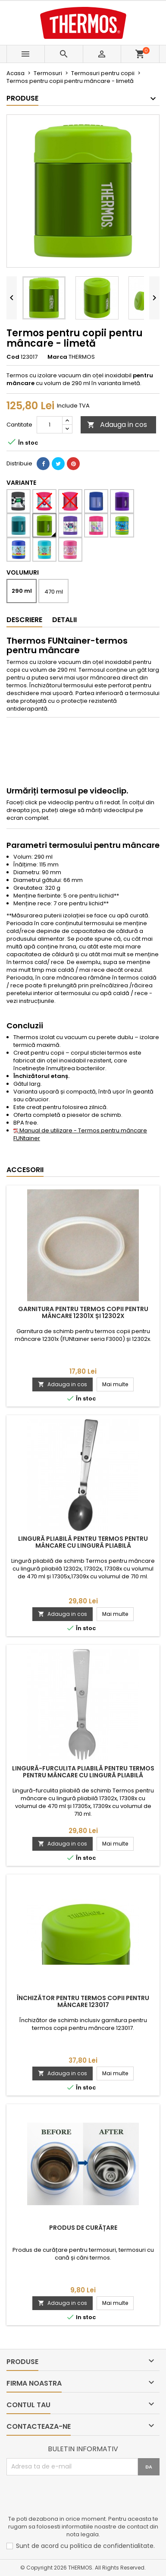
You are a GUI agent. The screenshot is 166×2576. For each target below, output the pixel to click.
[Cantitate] (50, 424)
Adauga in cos (117, 425)
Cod (12, 357)
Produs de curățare (83, 2227)
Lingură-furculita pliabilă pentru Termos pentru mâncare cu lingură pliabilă (83, 1771)
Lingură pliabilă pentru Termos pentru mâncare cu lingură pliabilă (83, 1542)
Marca (57, 357)
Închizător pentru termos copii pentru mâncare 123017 (83, 2001)
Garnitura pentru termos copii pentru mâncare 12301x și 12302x (83, 1312)
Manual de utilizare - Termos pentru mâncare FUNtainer (80, 1134)
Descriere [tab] (24, 620)
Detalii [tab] (64, 620)
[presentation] (72, 2496)
